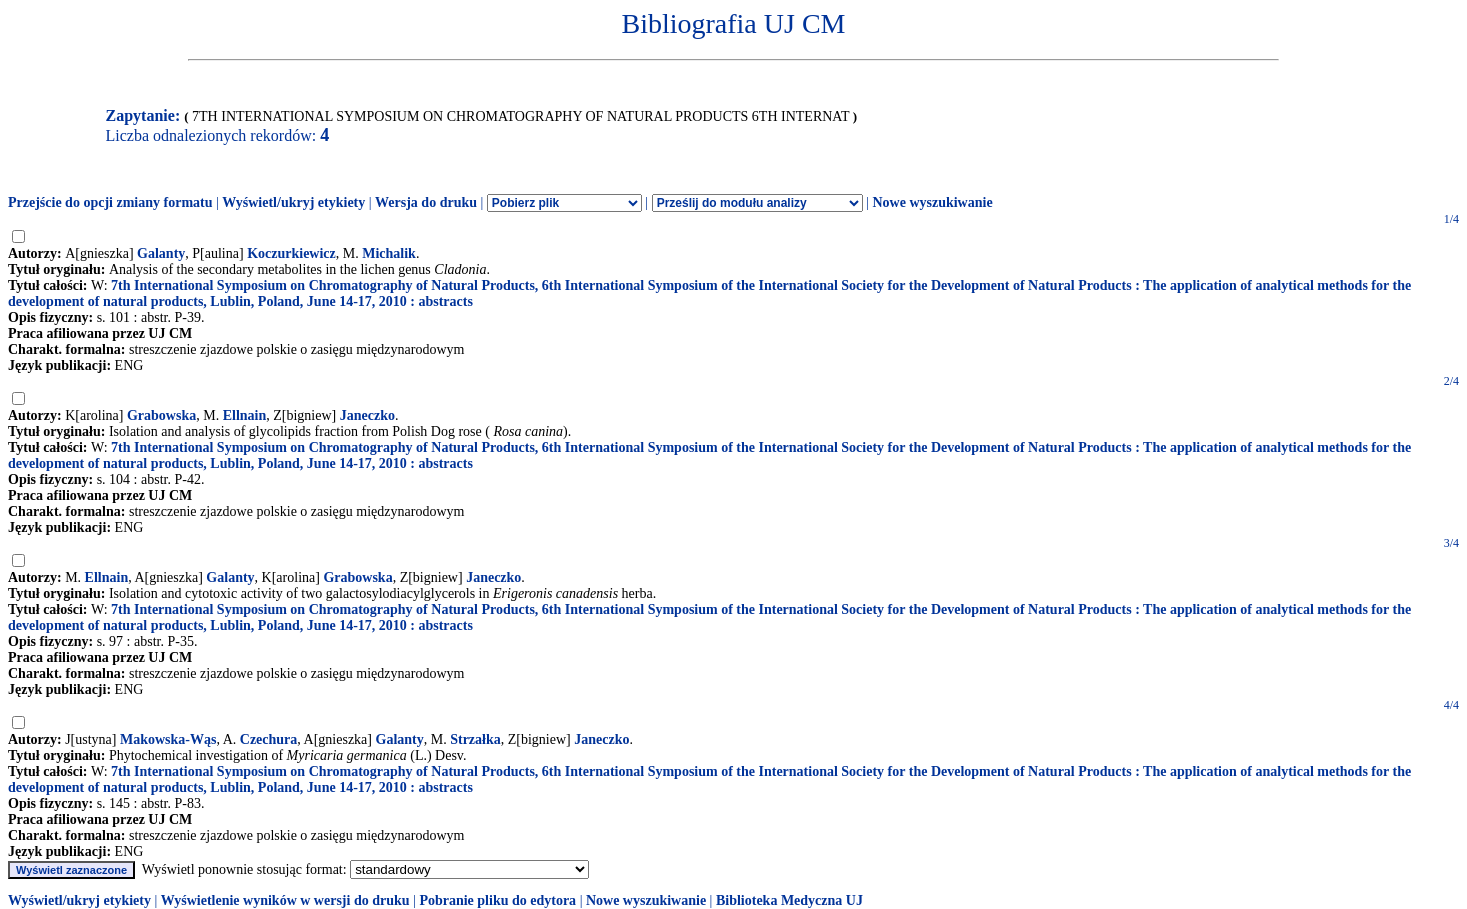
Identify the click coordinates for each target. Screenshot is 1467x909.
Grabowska (161, 415)
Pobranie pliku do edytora (497, 900)
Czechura (269, 739)
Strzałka (475, 739)
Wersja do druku (426, 202)
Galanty (161, 253)
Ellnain (245, 415)
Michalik (389, 253)
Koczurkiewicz (291, 253)
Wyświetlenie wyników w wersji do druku (285, 900)
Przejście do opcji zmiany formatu (110, 202)
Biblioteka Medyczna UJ (789, 900)
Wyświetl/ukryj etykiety (293, 202)
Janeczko (367, 415)
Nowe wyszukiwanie (932, 202)
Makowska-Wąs (168, 739)
